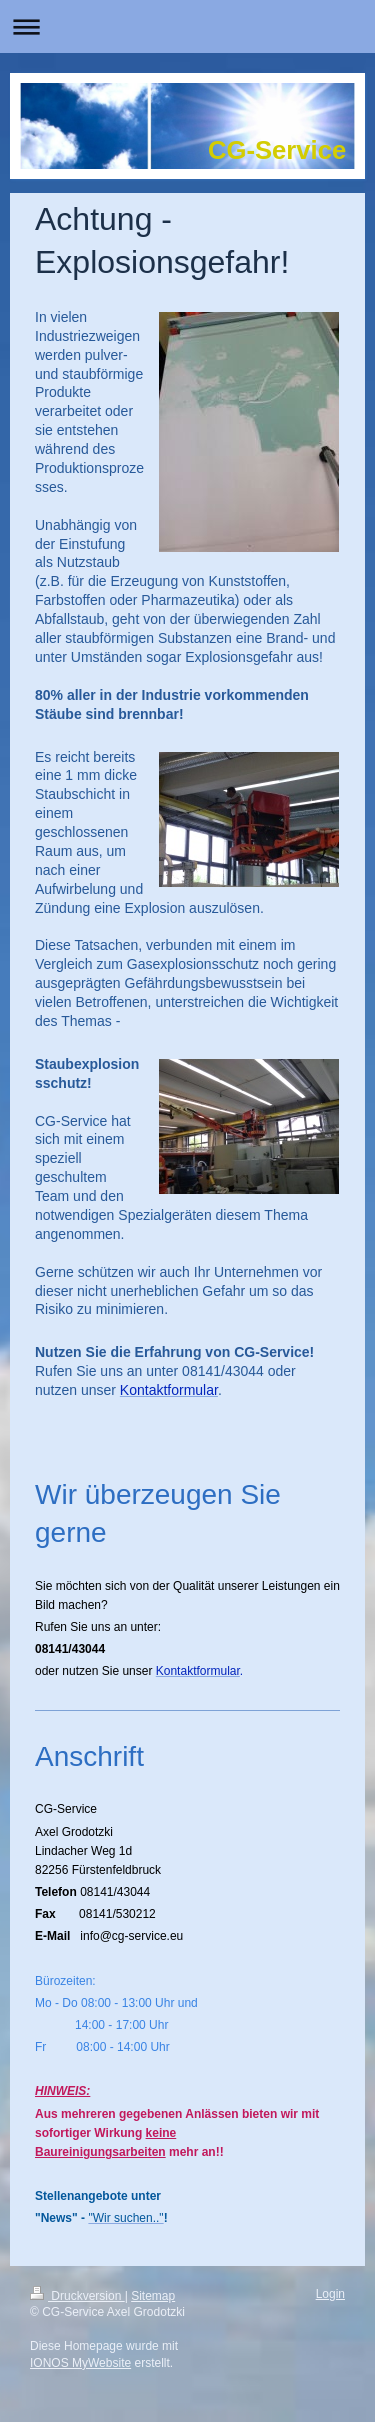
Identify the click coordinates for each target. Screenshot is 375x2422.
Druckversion (77, 2296)
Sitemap (153, 2296)
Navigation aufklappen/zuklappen (187, 26)
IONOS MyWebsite (80, 2363)
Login (330, 2294)
